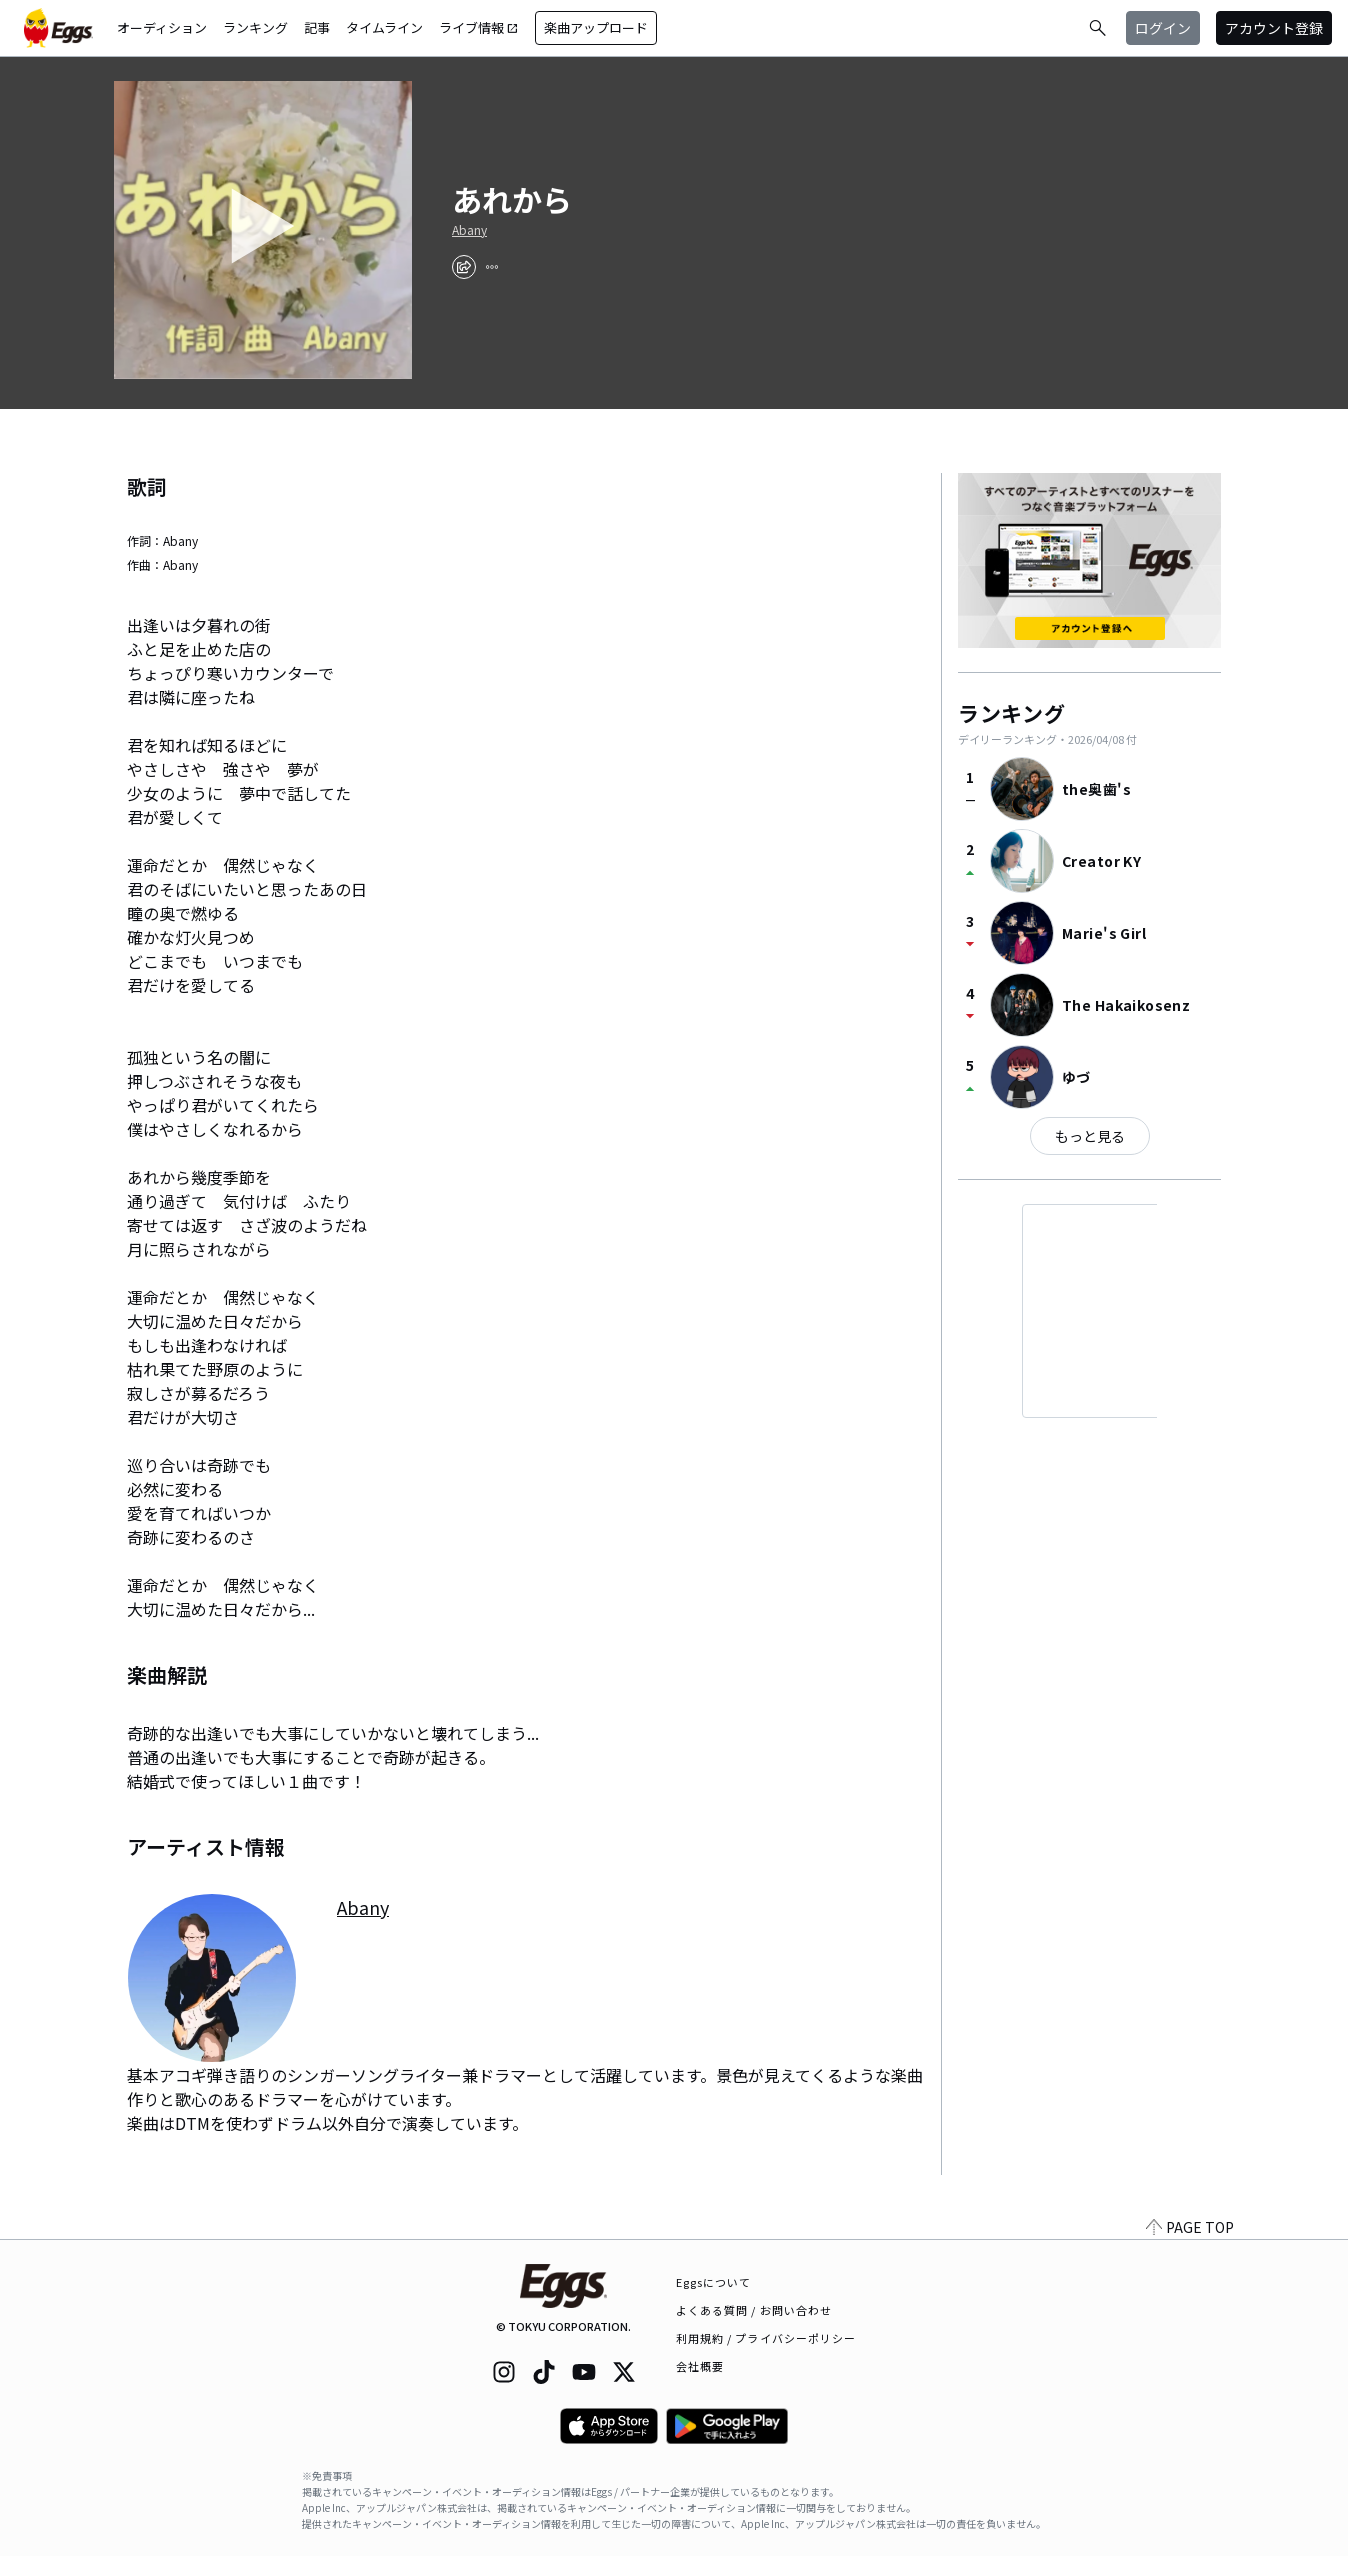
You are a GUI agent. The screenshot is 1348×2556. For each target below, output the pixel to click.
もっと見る (1090, 1136)
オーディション (162, 27)
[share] (464, 267)
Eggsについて (714, 2282)
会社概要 (700, 2366)
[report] (492, 267)
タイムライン (384, 27)
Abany (469, 230)
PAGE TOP (1190, 2227)
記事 (317, 27)
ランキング (255, 27)
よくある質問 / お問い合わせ (754, 2310)
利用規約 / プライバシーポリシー (766, 2338)
